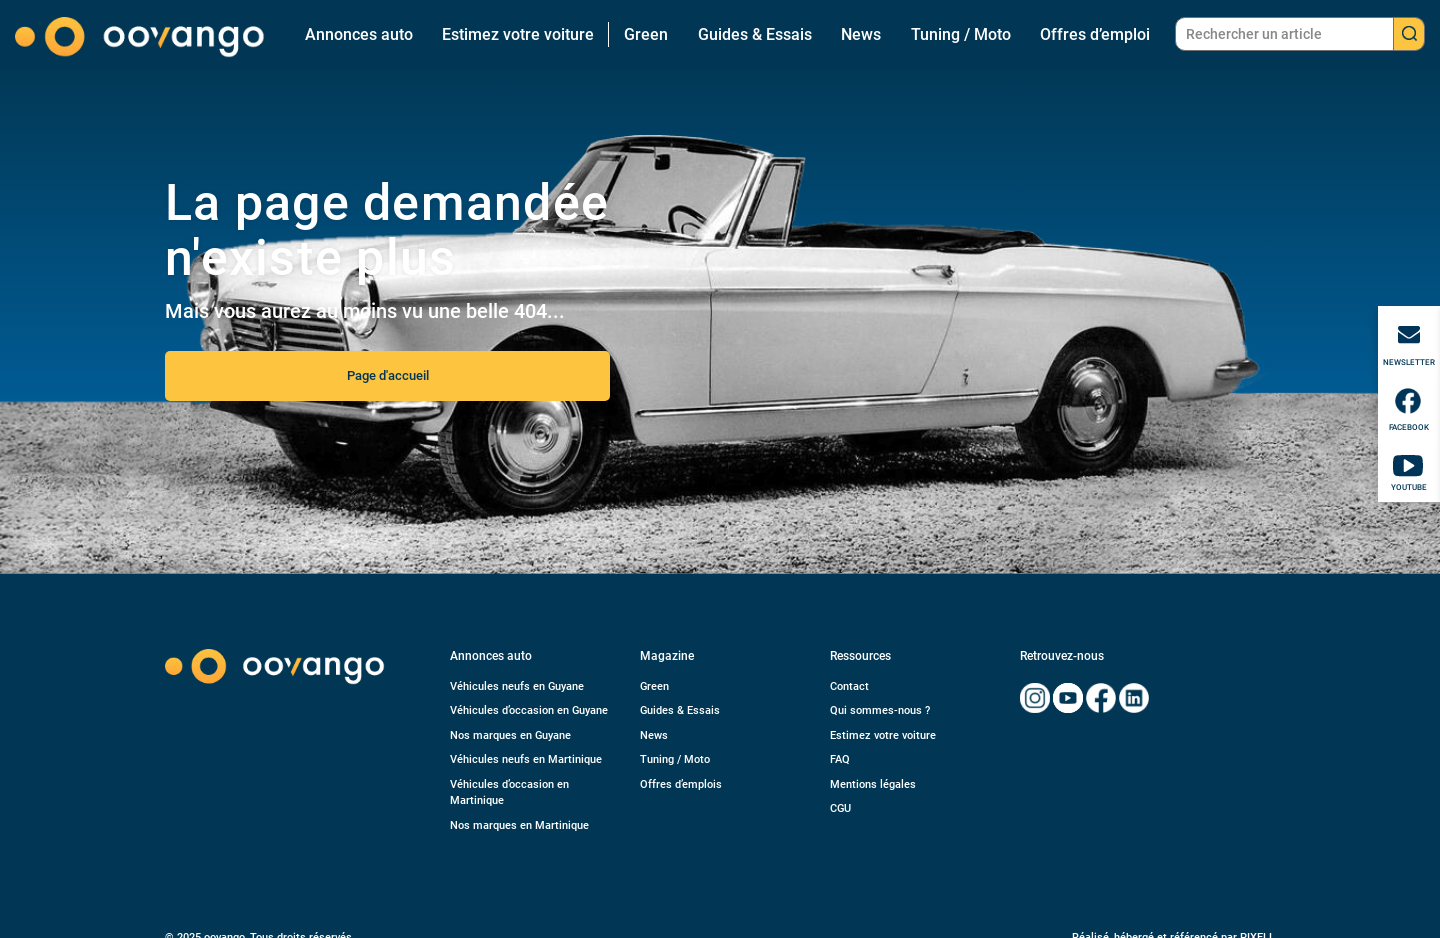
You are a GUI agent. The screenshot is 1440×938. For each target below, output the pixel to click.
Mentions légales (873, 784)
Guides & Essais (755, 34)
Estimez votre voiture (518, 34)
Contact (849, 686)
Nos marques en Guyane (510, 735)
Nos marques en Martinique (519, 825)
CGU (840, 808)
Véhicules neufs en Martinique (526, 759)
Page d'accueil (388, 375)
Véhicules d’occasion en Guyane (529, 710)
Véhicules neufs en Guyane (517, 686)
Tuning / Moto (961, 34)
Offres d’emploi (1095, 34)
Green (646, 34)
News (861, 34)
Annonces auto (359, 34)
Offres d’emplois (681, 784)
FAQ (840, 759)
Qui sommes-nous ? (880, 710)
